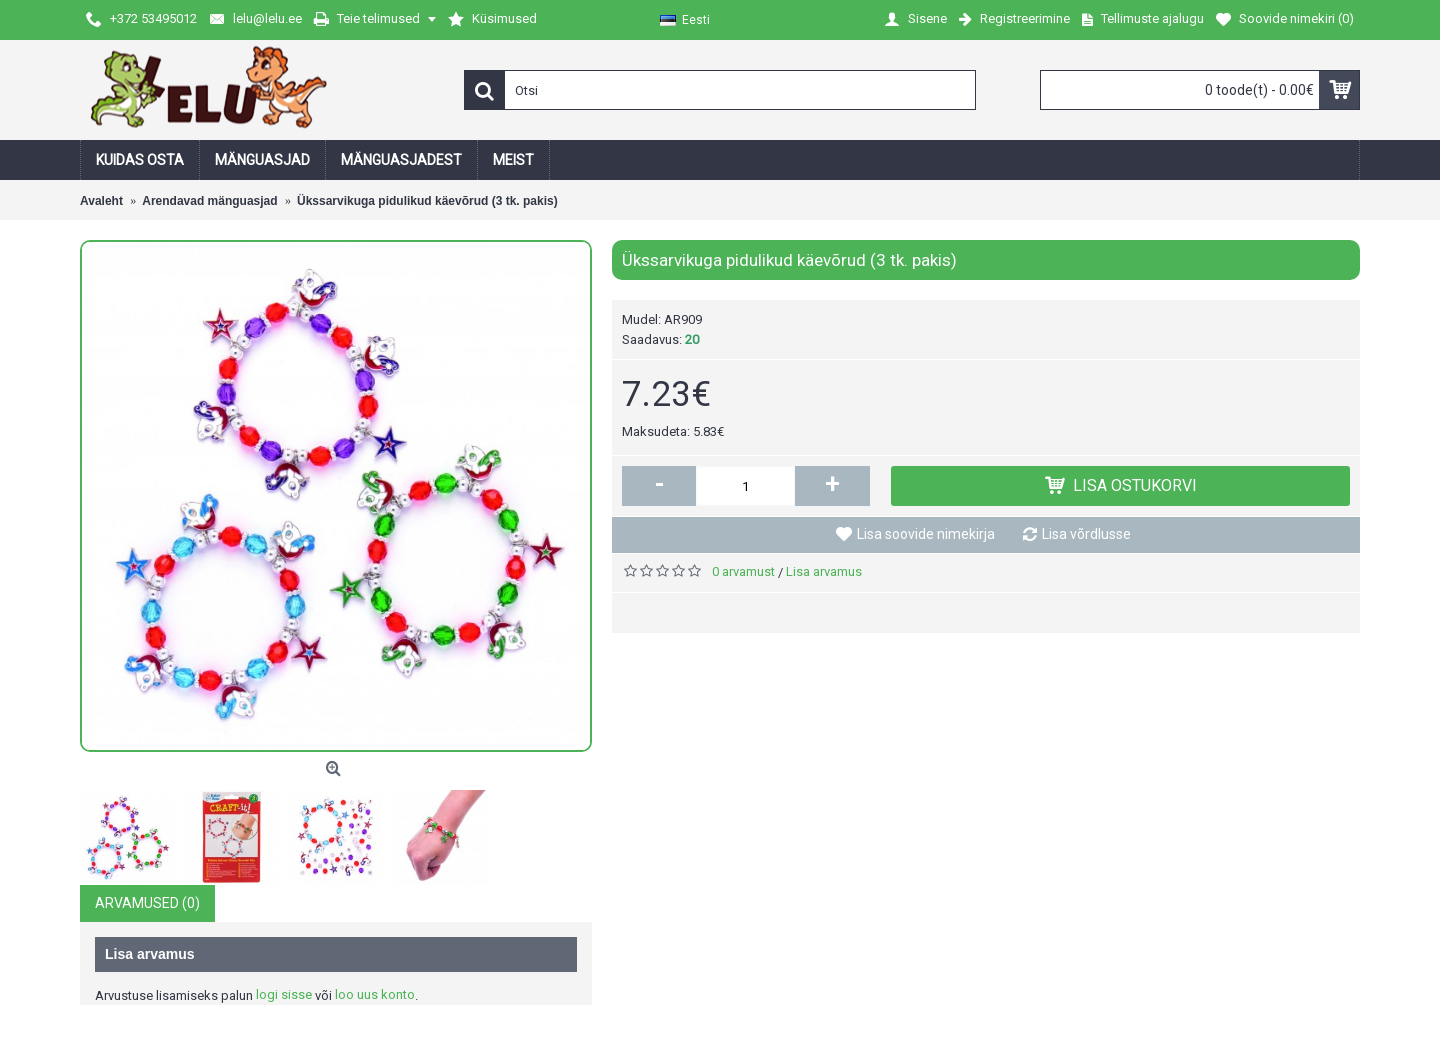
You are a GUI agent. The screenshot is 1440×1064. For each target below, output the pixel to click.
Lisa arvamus (824, 571)
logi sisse (284, 994)
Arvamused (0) (147, 903)
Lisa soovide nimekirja (926, 534)
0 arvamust (743, 571)
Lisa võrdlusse (1086, 534)
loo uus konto (375, 994)
